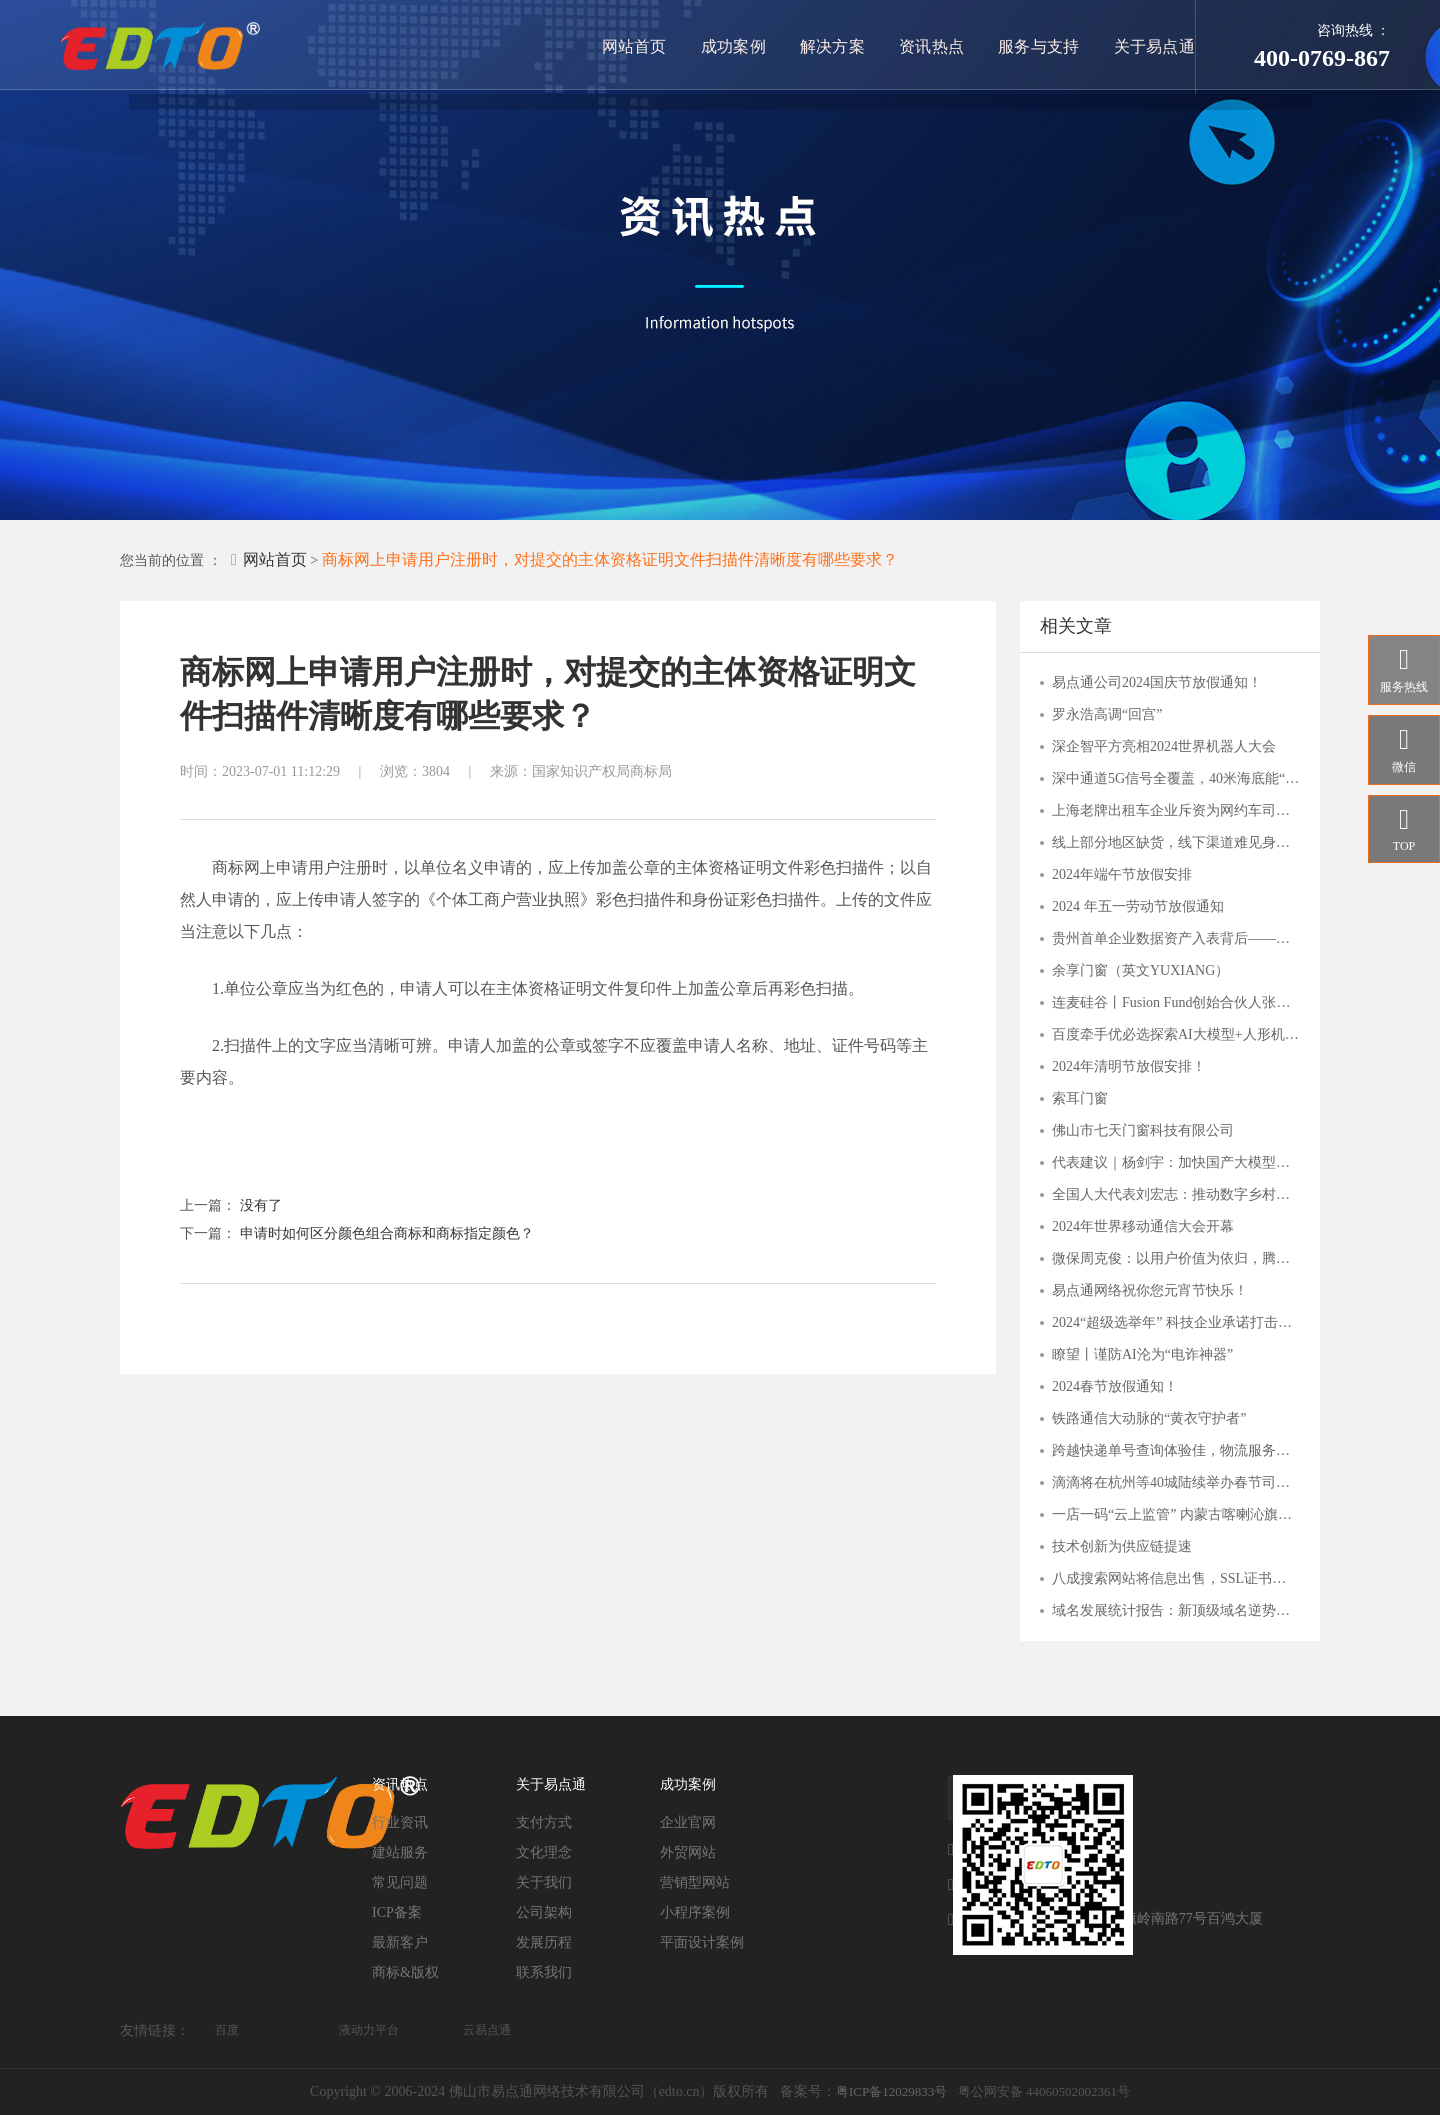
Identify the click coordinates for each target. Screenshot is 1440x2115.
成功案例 (739, 46)
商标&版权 (405, 1972)
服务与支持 (1041, 46)
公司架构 (544, 1912)
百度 (227, 2030)
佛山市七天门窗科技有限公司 (1143, 1130)
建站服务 (400, 1852)
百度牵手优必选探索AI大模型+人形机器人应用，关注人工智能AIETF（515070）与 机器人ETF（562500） (1176, 1034)
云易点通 (487, 2030)
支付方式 (544, 1822)
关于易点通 (1155, 46)
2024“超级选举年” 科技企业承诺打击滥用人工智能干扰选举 (1176, 1322)
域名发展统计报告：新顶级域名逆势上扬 (1176, 1610)
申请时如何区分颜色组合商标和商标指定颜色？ (387, 1233)
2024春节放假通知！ (1115, 1386)
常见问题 (400, 1882)
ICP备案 (397, 1912)
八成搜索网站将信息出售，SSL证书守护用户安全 (1176, 1578)
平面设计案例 (702, 1942)
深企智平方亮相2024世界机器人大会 (1164, 746)
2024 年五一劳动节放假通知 (1138, 906)
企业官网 (688, 1822)
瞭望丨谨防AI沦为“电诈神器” (1142, 1354)
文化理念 (544, 1852)
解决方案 (837, 46)
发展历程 (544, 1942)
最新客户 (400, 1942)
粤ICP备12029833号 (891, 2091)
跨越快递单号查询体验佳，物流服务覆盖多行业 (1176, 1450)
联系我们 (544, 1972)
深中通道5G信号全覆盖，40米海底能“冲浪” (1176, 778)
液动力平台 (369, 2030)
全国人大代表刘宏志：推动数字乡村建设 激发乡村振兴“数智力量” (1176, 1194)
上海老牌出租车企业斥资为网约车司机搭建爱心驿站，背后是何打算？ (1176, 810)
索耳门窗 (1080, 1098)
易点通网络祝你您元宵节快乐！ (1150, 1290)
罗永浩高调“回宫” (1107, 714)
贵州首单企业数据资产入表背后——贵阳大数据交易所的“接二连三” (1176, 938)
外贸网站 (688, 1852)
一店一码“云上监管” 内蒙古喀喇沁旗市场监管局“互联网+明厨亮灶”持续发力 (1176, 1514)
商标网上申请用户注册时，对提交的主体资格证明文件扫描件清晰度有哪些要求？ (610, 559)
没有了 (261, 1205)
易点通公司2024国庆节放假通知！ (1157, 682)
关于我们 (544, 1882)
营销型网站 (695, 1882)
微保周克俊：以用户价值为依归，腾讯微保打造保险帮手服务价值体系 (1176, 1258)
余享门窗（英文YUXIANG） (1140, 970)
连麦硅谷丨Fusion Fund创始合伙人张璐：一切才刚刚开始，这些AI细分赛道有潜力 (1176, 1002)
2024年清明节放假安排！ (1129, 1066)
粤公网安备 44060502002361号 (1044, 2091)
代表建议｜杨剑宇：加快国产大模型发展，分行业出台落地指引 (1176, 1162)
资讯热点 (935, 46)
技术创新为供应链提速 (1122, 1546)
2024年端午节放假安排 (1122, 874)
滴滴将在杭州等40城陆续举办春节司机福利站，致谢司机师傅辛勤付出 (1176, 1482)
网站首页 (641, 46)
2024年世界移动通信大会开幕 (1143, 1226)
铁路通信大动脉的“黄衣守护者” (1149, 1418)
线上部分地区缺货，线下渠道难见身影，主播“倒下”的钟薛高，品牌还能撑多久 (1176, 842)
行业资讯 (400, 1822)
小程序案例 (695, 1912)
